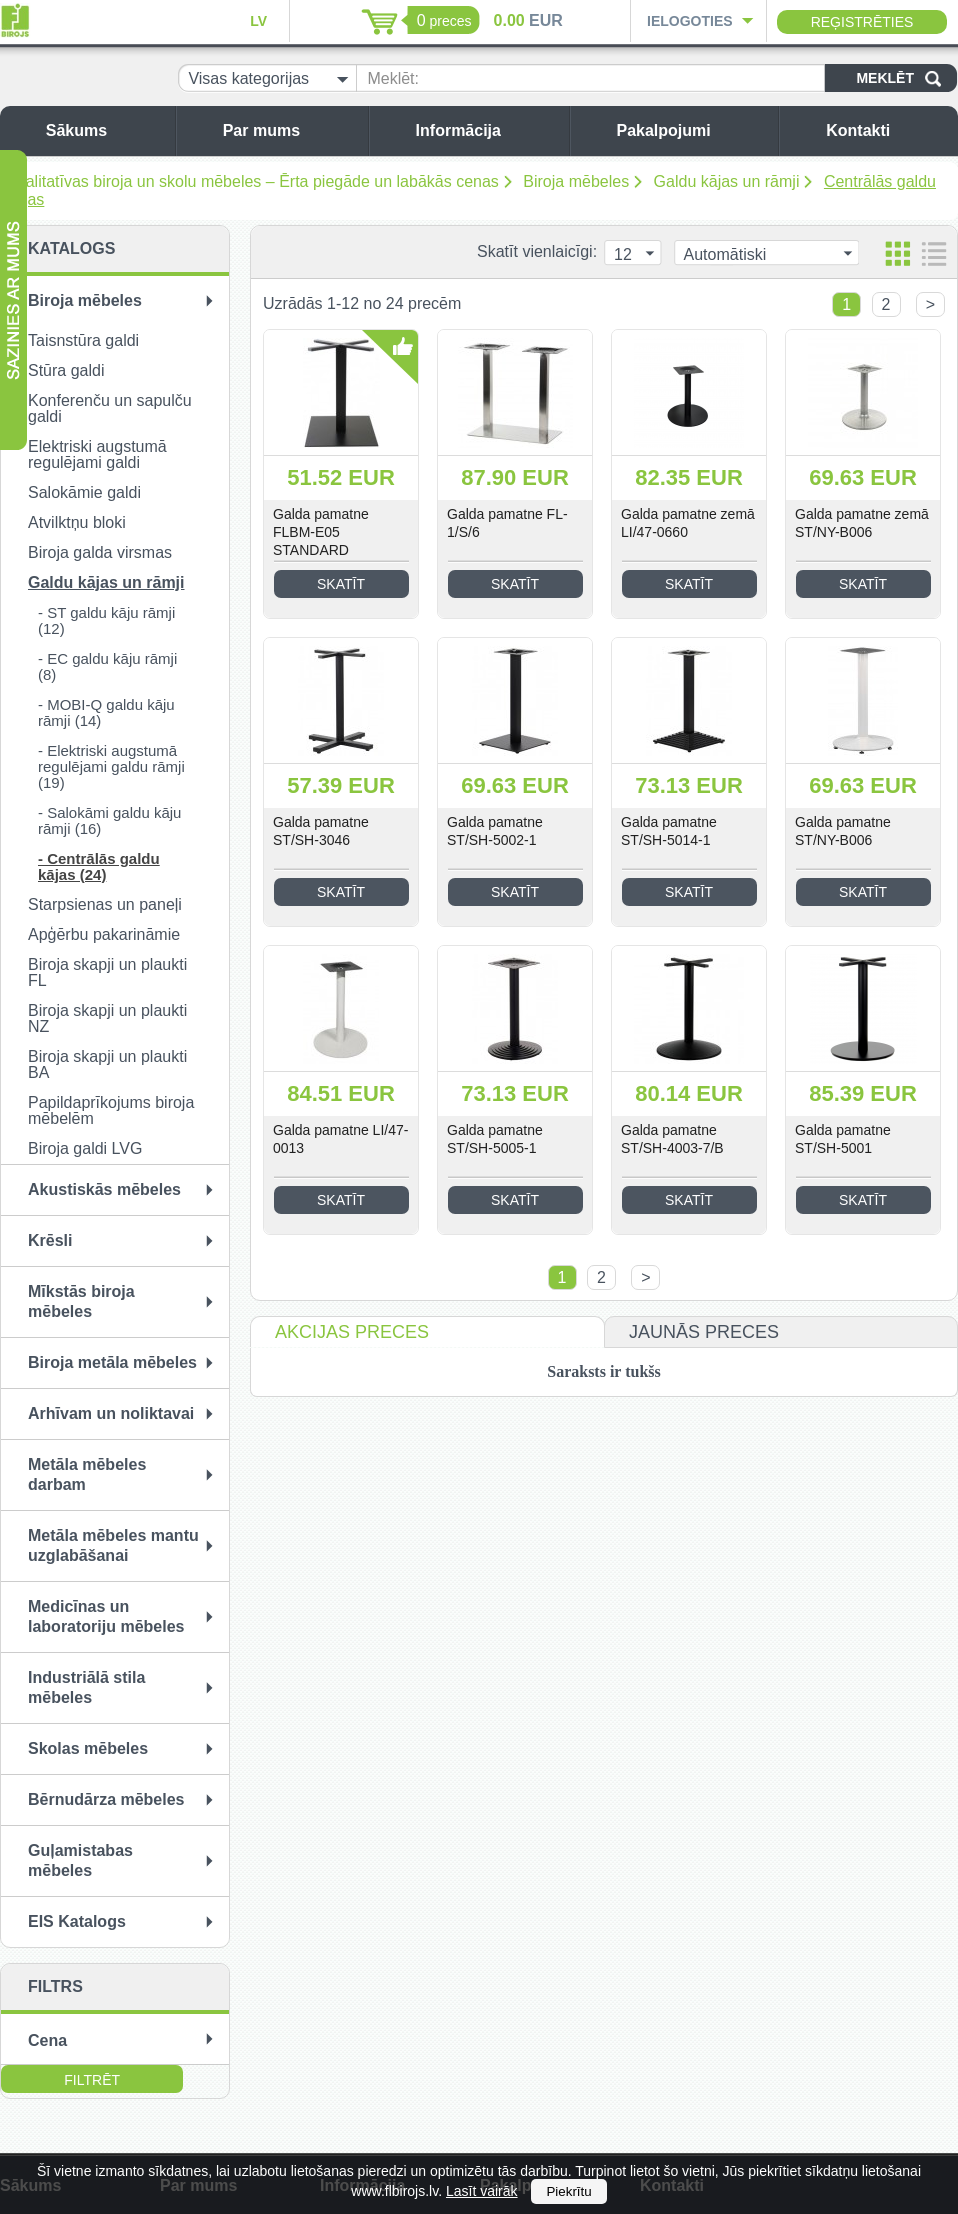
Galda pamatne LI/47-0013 (340, 1139)
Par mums (290, 130)
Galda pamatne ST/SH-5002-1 (495, 831)
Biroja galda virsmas (100, 552)
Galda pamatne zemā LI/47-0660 (688, 523)
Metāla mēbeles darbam (87, 1474)
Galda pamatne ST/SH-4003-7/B (672, 1139)
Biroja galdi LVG (85, 1148)
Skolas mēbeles (88, 1748)
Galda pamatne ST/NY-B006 (843, 831)
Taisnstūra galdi (83, 340)
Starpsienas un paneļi (105, 904)
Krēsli (50, 1240)
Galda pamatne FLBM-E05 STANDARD (321, 532)
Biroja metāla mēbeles (112, 1362)
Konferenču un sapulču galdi (110, 408)
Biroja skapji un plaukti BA (107, 1064)
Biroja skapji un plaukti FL (107, 972)
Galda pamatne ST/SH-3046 (321, 831)
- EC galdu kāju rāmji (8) (107, 666)
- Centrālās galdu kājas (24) (99, 866)
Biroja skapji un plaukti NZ (107, 1018)
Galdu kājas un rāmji (727, 181)
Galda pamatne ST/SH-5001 (843, 1139)
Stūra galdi (66, 370)
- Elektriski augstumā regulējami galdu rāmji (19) (111, 766)
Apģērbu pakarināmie (104, 934)
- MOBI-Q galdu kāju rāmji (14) (106, 712)
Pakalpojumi (692, 130)
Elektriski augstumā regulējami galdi (97, 454)
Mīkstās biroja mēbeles (81, 1301)
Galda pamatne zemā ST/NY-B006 (862, 523)
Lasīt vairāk (482, 2191)
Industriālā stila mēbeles (86, 1687)
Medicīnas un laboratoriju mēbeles (106, 1616)
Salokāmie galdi (84, 492)
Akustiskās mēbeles (104, 1189)
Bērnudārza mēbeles (106, 1799)
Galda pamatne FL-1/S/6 (507, 523)
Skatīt (341, 584)
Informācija (487, 130)
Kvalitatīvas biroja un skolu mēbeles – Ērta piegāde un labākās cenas (253, 181)
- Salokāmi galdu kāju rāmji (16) (109, 820)
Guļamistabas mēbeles (80, 1860)
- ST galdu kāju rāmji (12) (106, 620)
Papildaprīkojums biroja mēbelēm (111, 1110)
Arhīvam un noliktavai (111, 1413)
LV (258, 21)
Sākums (105, 130)
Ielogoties (690, 21)
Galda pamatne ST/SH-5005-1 (495, 1139)
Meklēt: (393, 78)
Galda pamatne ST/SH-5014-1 (669, 831)
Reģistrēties (862, 22)
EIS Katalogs (77, 1921)
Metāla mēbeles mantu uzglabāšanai (113, 1545)
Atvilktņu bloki (77, 522)
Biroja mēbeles (576, 181)
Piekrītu (568, 2191)
